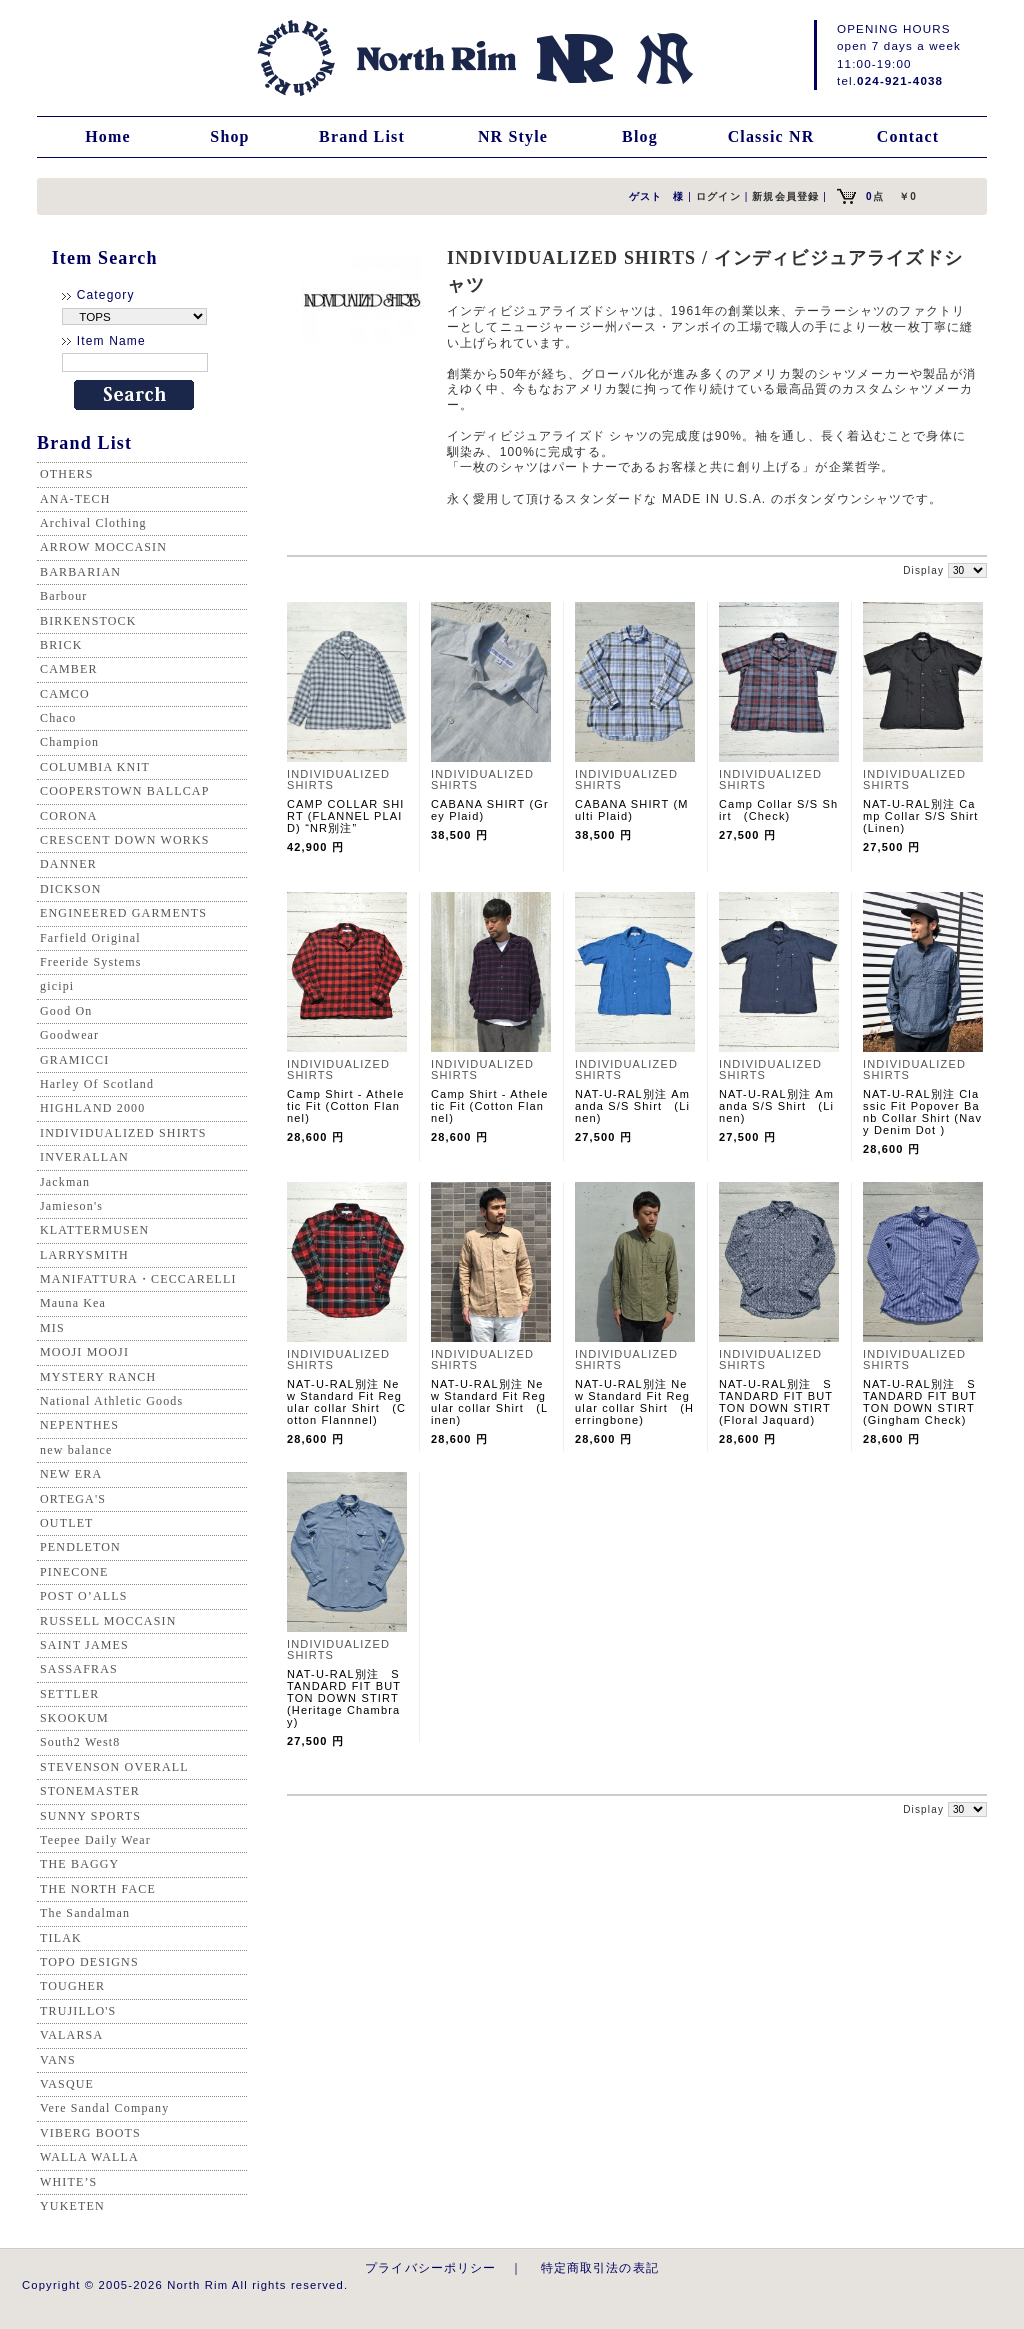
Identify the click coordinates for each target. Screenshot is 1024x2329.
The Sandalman (85, 1913)
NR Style (513, 136)
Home (108, 136)
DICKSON (70, 889)
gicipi (57, 986)
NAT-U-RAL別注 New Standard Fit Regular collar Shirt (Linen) (489, 1402)
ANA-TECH (75, 499)
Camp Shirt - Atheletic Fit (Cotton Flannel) (345, 1106)
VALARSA (71, 2035)
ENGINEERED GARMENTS (123, 913)
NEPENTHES (79, 1425)
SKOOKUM (74, 1718)
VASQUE (67, 2084)
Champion (69, 742)
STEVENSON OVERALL (114, 1767)
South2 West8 (80, 1742)
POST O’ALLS (84, 1596)
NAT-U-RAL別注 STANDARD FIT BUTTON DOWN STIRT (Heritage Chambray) (344, 1698)
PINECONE (74, 1572)
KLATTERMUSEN (94, 1230)
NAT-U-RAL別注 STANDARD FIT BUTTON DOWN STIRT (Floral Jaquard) (776, 1402)
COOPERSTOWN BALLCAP (125, 791)
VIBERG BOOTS (90, 2133)
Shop (229, 136)
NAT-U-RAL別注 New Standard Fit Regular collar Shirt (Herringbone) (634, 1402)
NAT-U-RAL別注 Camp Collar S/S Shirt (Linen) (927, 816)
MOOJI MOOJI (84, 1352)
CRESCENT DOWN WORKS (125, 840)
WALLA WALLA (89, 2157)
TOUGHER (72, 1986)
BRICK (61, 645)
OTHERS (67, 474)
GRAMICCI (74, 1060)
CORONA (69, 816)
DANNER (68, 864)
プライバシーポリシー (431, 2267)
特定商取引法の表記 (600, 2267)
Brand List (362, 136)
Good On (66, 1011)
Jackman (65, 1182)
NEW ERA (71, 1474)
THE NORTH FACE (98, 1889)
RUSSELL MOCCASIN (108, 1621)
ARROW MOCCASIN (103, 547)
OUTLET (67, 1523)
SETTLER (69, 1694)
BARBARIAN (80, 572)
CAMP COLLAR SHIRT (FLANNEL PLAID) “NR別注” (345, 816)
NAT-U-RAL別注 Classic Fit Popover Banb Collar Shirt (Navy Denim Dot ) (922, 1112)
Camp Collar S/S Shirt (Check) (778, 810)
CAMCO (65, 694)
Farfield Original (90, 938)
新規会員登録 (785, 196)
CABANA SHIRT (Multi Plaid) (632, 810)
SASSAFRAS (79, 1669)
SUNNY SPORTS (90, 1816)
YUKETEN (72, 2206)
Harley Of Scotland (97, 1084)
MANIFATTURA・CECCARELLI (138, 1279)
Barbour (63, 596)
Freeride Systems (91, 962)
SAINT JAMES (84, 1645)
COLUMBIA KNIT (95, 767)
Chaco (58, 718)
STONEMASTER (90, 1791)
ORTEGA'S (73, 1499)
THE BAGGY (79, 1864)
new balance (76, 1450)
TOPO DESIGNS (89, 1962)
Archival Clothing (93, 523)
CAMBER (69, 669)
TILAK (61, 1938)
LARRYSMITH (84, 1255)
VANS (58, 2060)
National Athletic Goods (111, 1401)
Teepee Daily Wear (95, 1840)
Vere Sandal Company (104, 2108)
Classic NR (771, 136)
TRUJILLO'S (78, 2011)
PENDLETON (80, 1547)
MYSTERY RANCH (98, 1377)
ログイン (718, 196)
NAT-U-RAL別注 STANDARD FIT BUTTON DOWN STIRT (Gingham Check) (925, 1402)
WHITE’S (68, 2182)
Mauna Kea (73, 1303)
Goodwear (69, 1035)
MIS (52, 1328)
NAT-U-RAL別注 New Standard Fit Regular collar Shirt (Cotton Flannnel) (346, 1402)
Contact (908, 136)
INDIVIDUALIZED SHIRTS (123, 1133)
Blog (640, 136)
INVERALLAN (84, 1157)
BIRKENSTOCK (88, 621)
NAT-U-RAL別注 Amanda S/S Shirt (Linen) (632, 1106)
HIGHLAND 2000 (92, 1108)
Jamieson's (71, 1206)
